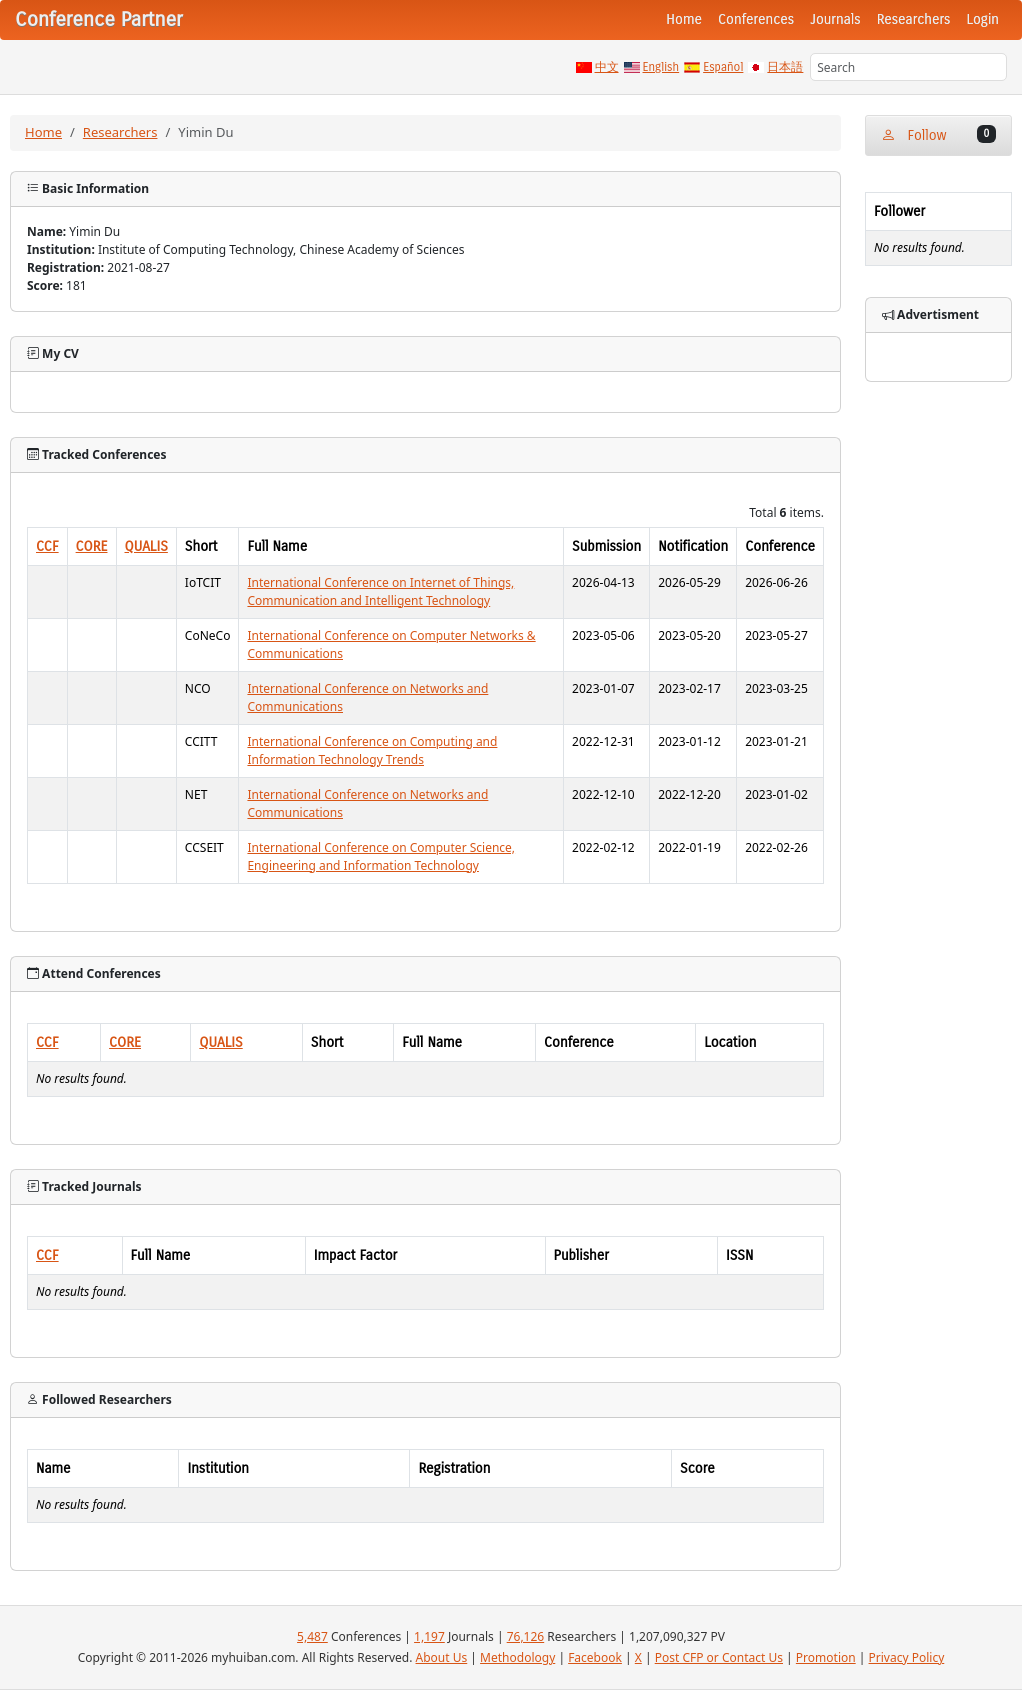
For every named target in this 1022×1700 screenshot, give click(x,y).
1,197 (429, 1636)
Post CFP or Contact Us (719, 1657)
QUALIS (146, 546)
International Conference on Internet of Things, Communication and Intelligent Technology (380, 591)
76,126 (526, 1636)
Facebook (595, 1657)
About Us (442, 1657)
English (661, 67)
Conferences (756, 19)
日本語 (785, 67)
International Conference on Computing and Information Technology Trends (372, 750)
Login (983, 19)
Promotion (826, 1657)
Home (684, 19)
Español (723, 67)
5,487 (312, 1636)
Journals (835, 19)
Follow (938, 134)
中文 (607, 67)
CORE (92, 546)
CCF (47, 546)
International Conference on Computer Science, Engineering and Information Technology (381, 856)
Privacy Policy (907, 1657)
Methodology (517, 1657)
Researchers (914, 19)
